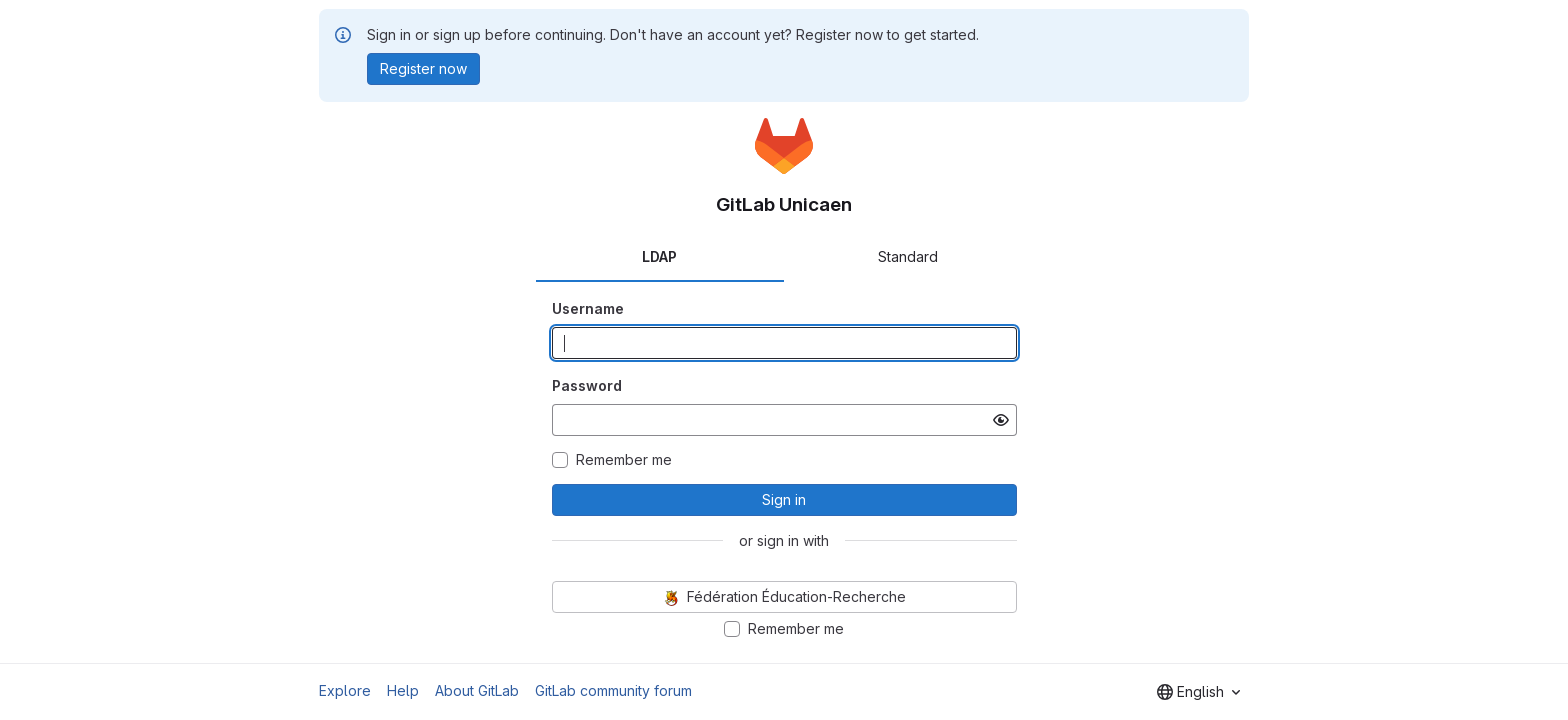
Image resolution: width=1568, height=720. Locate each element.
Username (588, 308)
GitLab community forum (613, 690)
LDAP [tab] (659, 256)
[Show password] (1001, 420)
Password (587, 385)
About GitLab (477, 690)
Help (403, 690)
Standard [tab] (908, 256)
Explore (345, 690)
